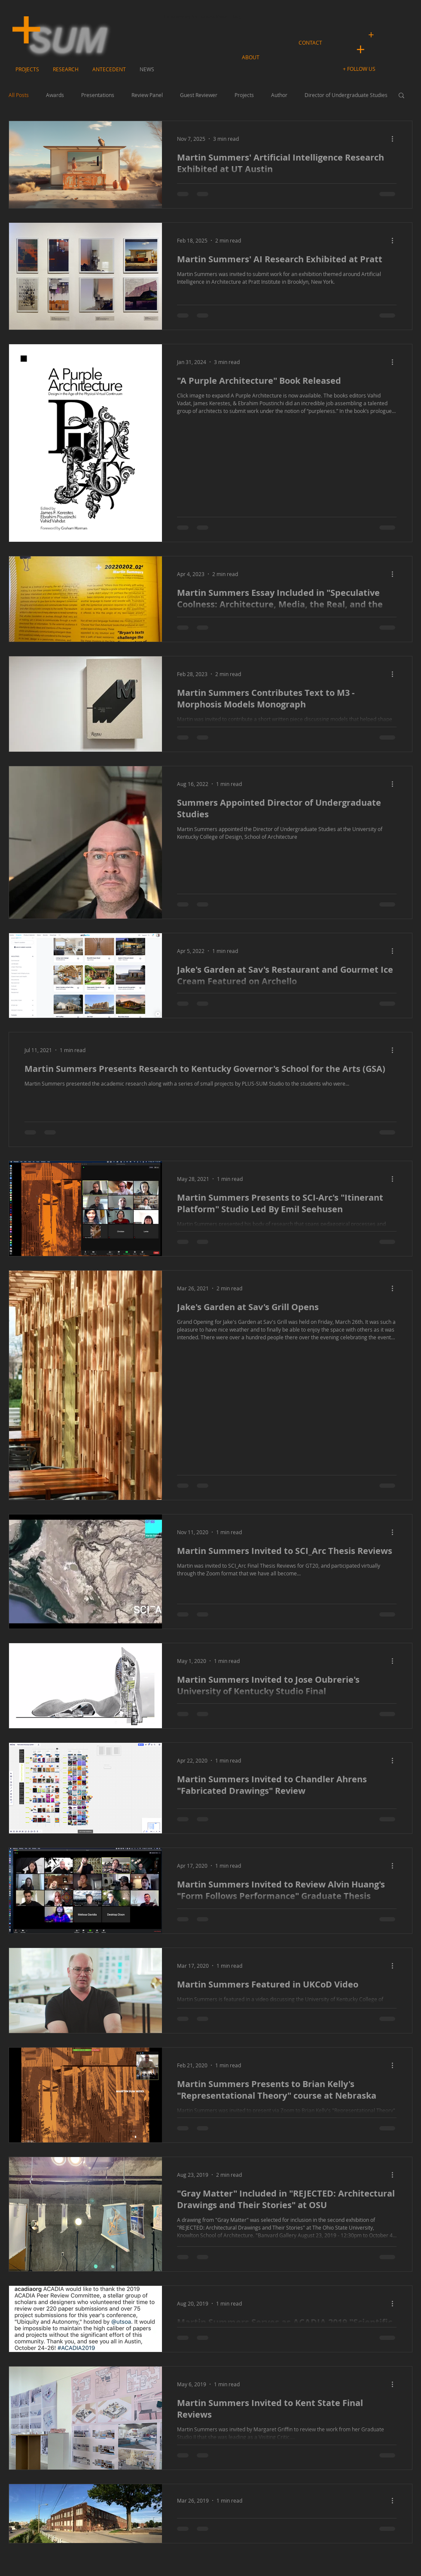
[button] (360, 69)
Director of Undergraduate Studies (346, 95)
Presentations (97, 95)
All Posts (19, 95)
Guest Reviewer (198, 95)
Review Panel (147, 95)
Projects (244, 95)
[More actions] (395, 139)
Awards (55, 95)
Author (279, 95)
